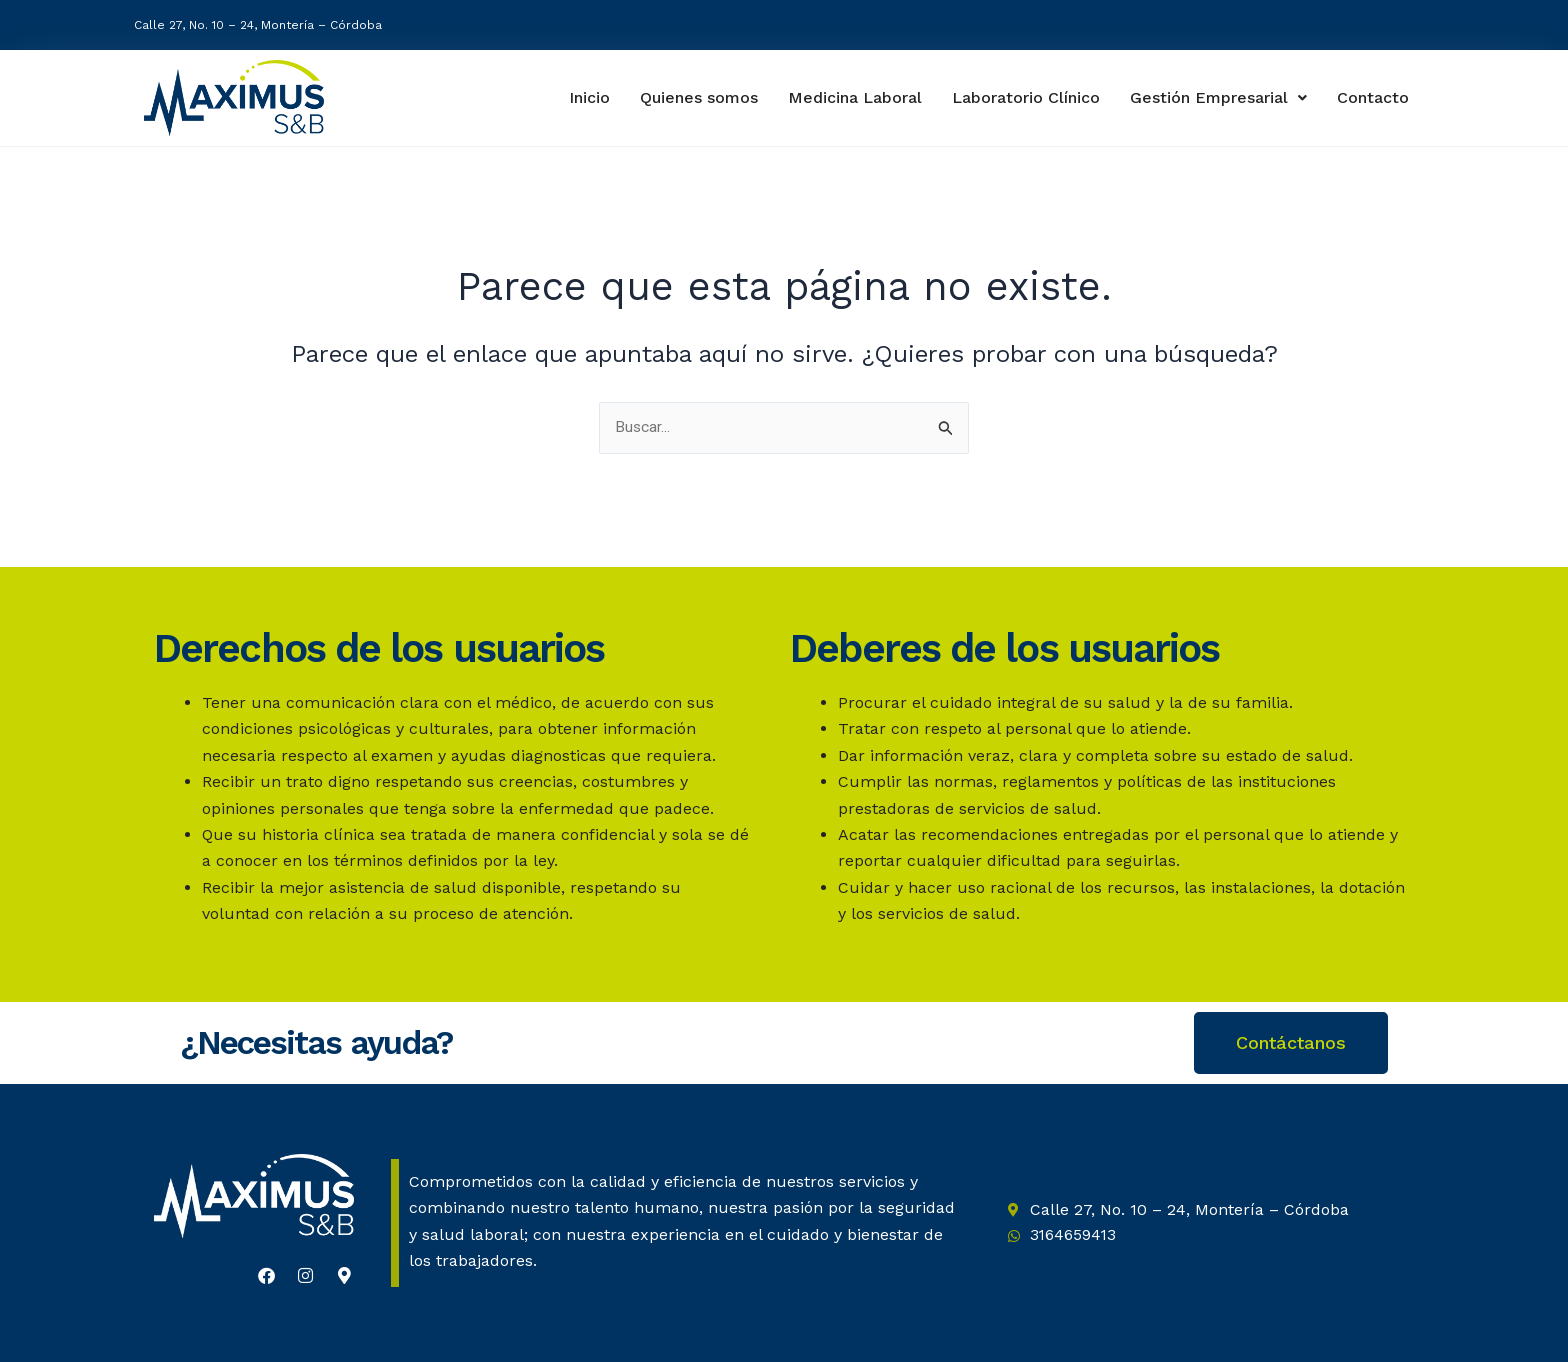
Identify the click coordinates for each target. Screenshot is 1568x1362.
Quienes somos (692, 97)
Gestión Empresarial (1219, 97)
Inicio (580, 97)
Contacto (1374, 98)
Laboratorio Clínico (1023, 97)
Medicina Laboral (850, 97)
